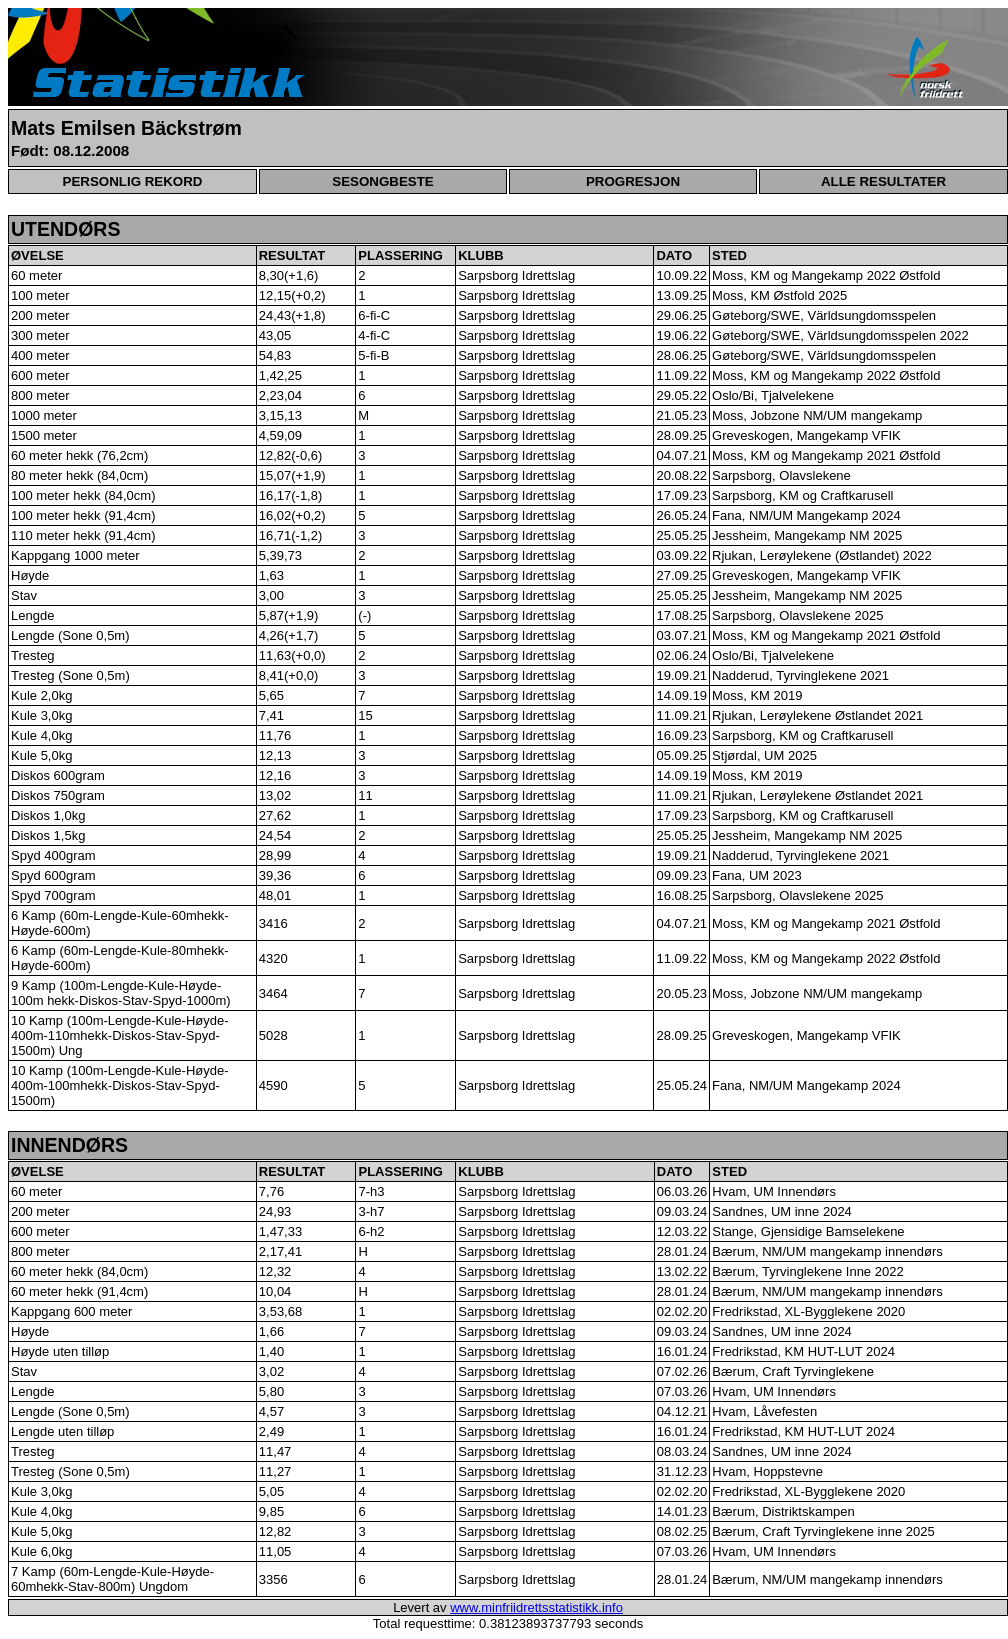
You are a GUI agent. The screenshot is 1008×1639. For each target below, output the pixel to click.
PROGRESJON (633, 181)
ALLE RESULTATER (883, 181)
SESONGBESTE (382, 181)
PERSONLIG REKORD (133, 181)
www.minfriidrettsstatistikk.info (536, 1607)
